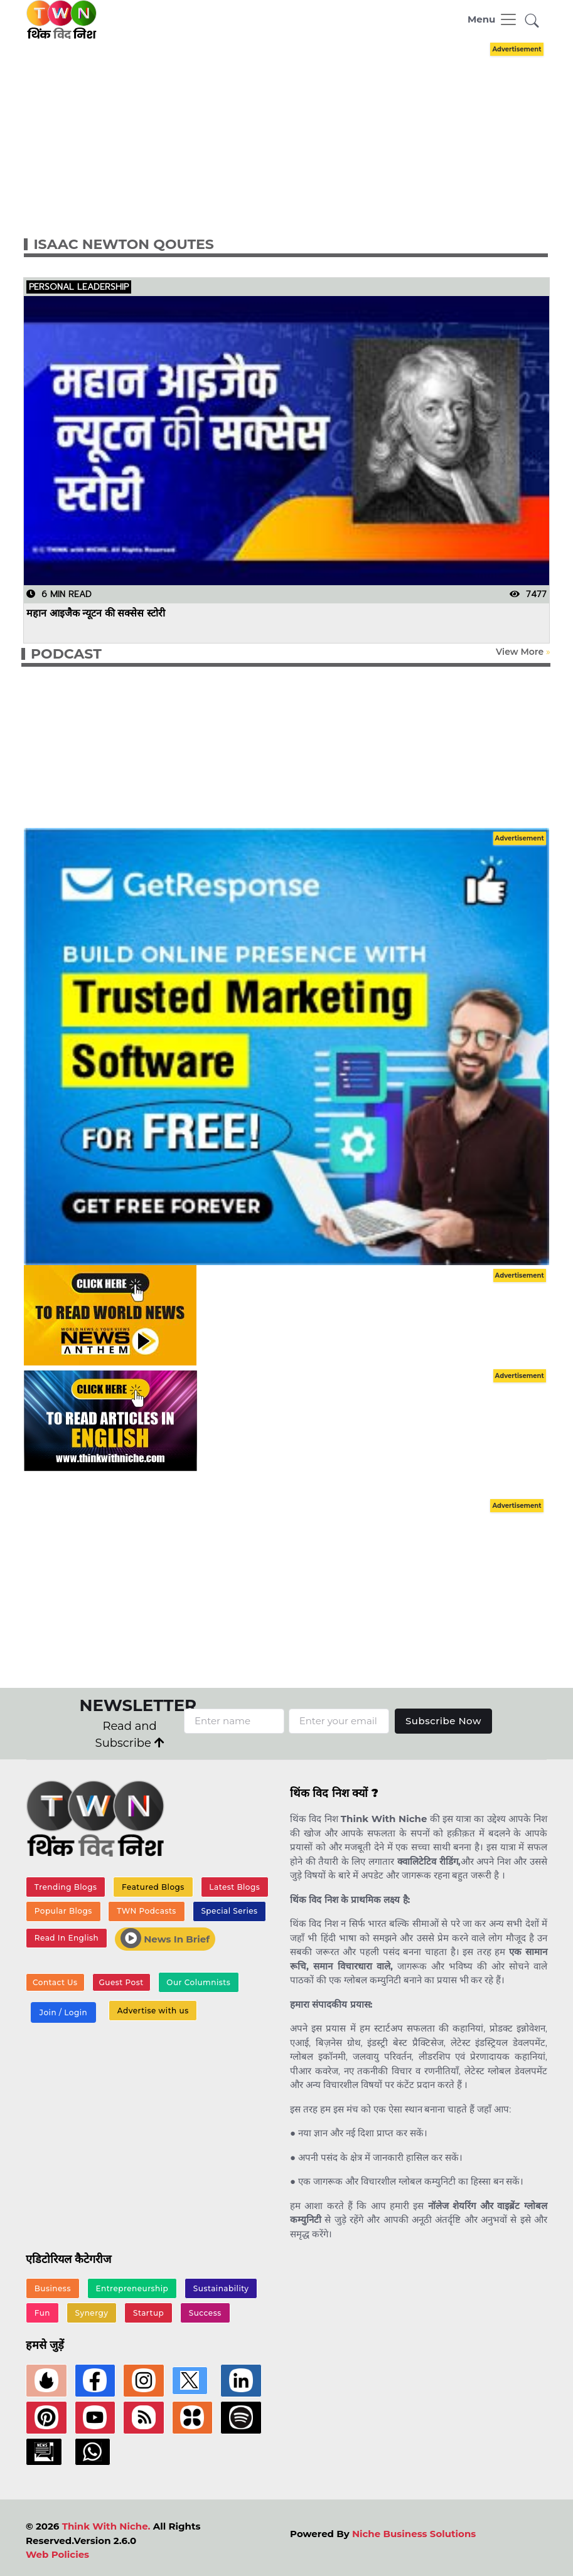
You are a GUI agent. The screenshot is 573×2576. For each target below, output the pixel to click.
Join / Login (63, 2012)
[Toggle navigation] (493, 19)
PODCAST (66, 653)
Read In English (67, 1938)
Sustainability (221, 2288)
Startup (148, 2313)
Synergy (92, 2313)
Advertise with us (153, 2010)
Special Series (229, 1911)
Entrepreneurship (131, 2288)
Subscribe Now (443, 1721)
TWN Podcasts (146, 1911)
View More (520, 651)
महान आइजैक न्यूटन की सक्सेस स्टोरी (95, 612)
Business (53, 2288)
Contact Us (55, 1982)
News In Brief (165, 1938)
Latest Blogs (234, 1887)
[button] (532, 21)
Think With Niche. (106, 2526)
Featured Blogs (153, 1887)
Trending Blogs (66, 1887)
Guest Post (121, 1982)
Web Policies (57, 2554)
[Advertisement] (297, 127)
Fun (42, 2313)
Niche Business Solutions (414, 2534)
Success (205, 2313)
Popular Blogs (63, 1911)
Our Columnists (198, 1982)
